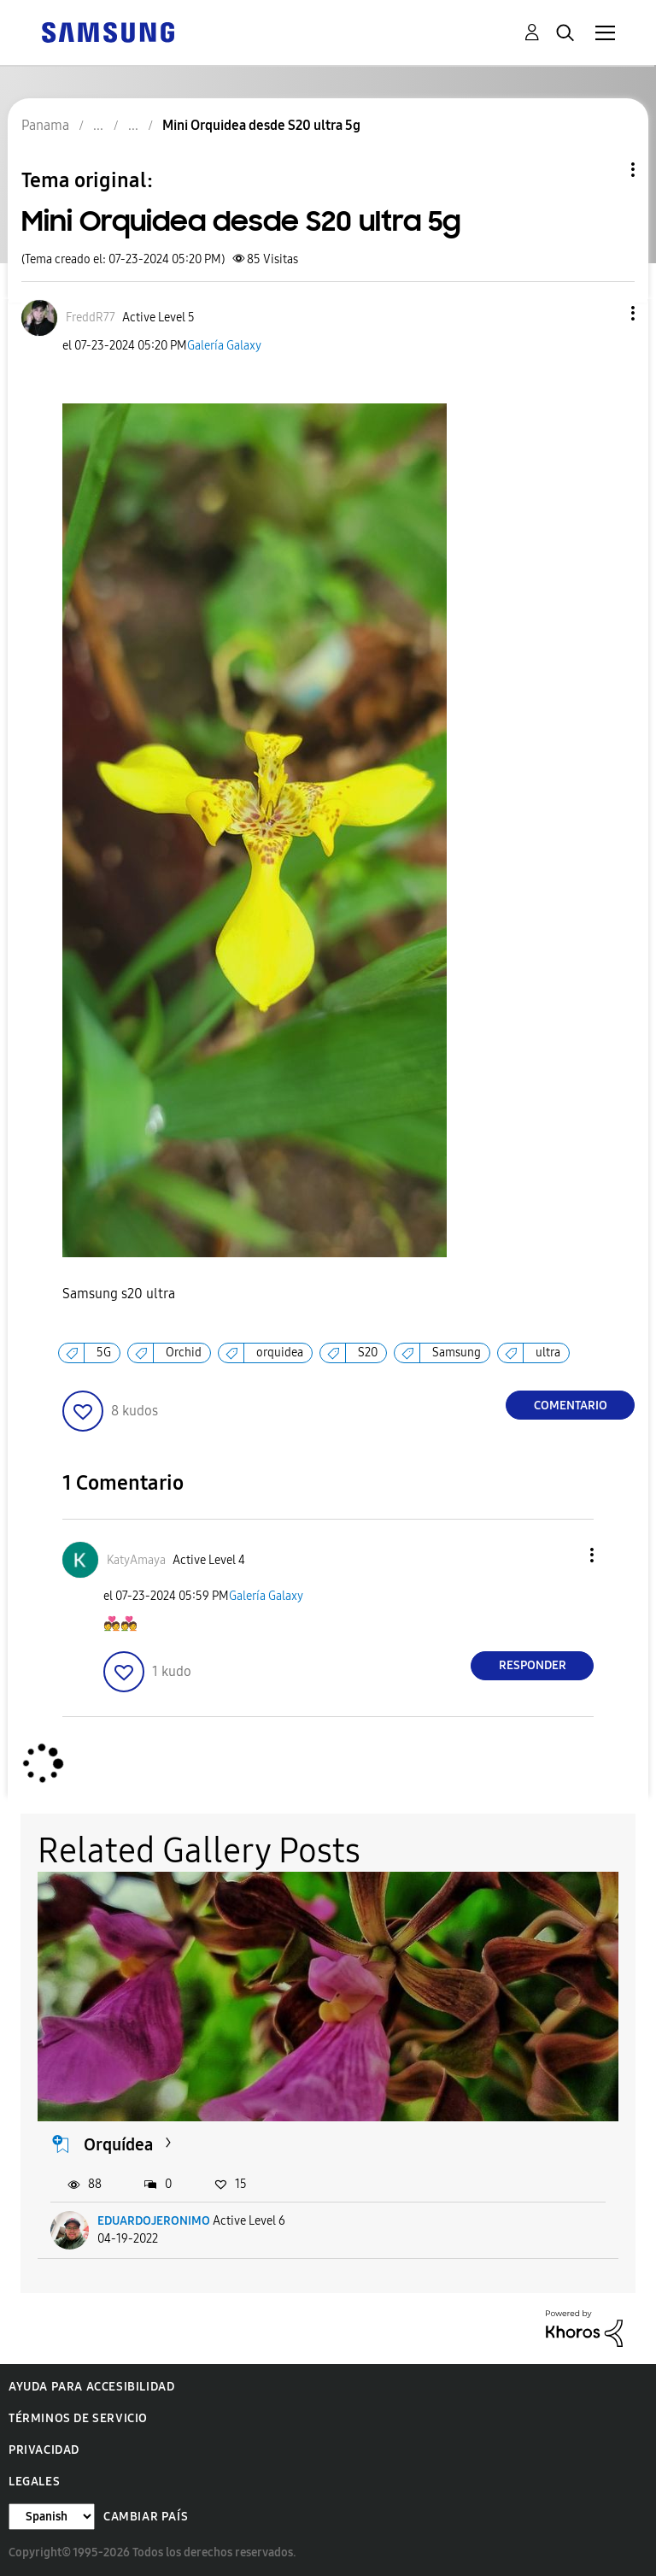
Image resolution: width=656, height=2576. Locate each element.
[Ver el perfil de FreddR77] (90, 317)
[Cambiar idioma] (52, 2516)
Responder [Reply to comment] (532, 1665)
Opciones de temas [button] (604, 169)
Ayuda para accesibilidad (91, 2386)
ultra (548, 1352)
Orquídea (118, 2144)
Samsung (456, 1352)
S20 (368, 1352)
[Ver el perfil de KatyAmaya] (136, 1560)
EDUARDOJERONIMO (153, 2221)
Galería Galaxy (224, 345)
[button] (605, 313)
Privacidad (44, 2450)
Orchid (184, 1352)
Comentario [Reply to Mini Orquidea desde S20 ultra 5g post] (570, 1405)
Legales (34, 2481)
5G (104, 1352)
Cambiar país (145, 2516)
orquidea (279, 1352)
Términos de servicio (78, 2418)
